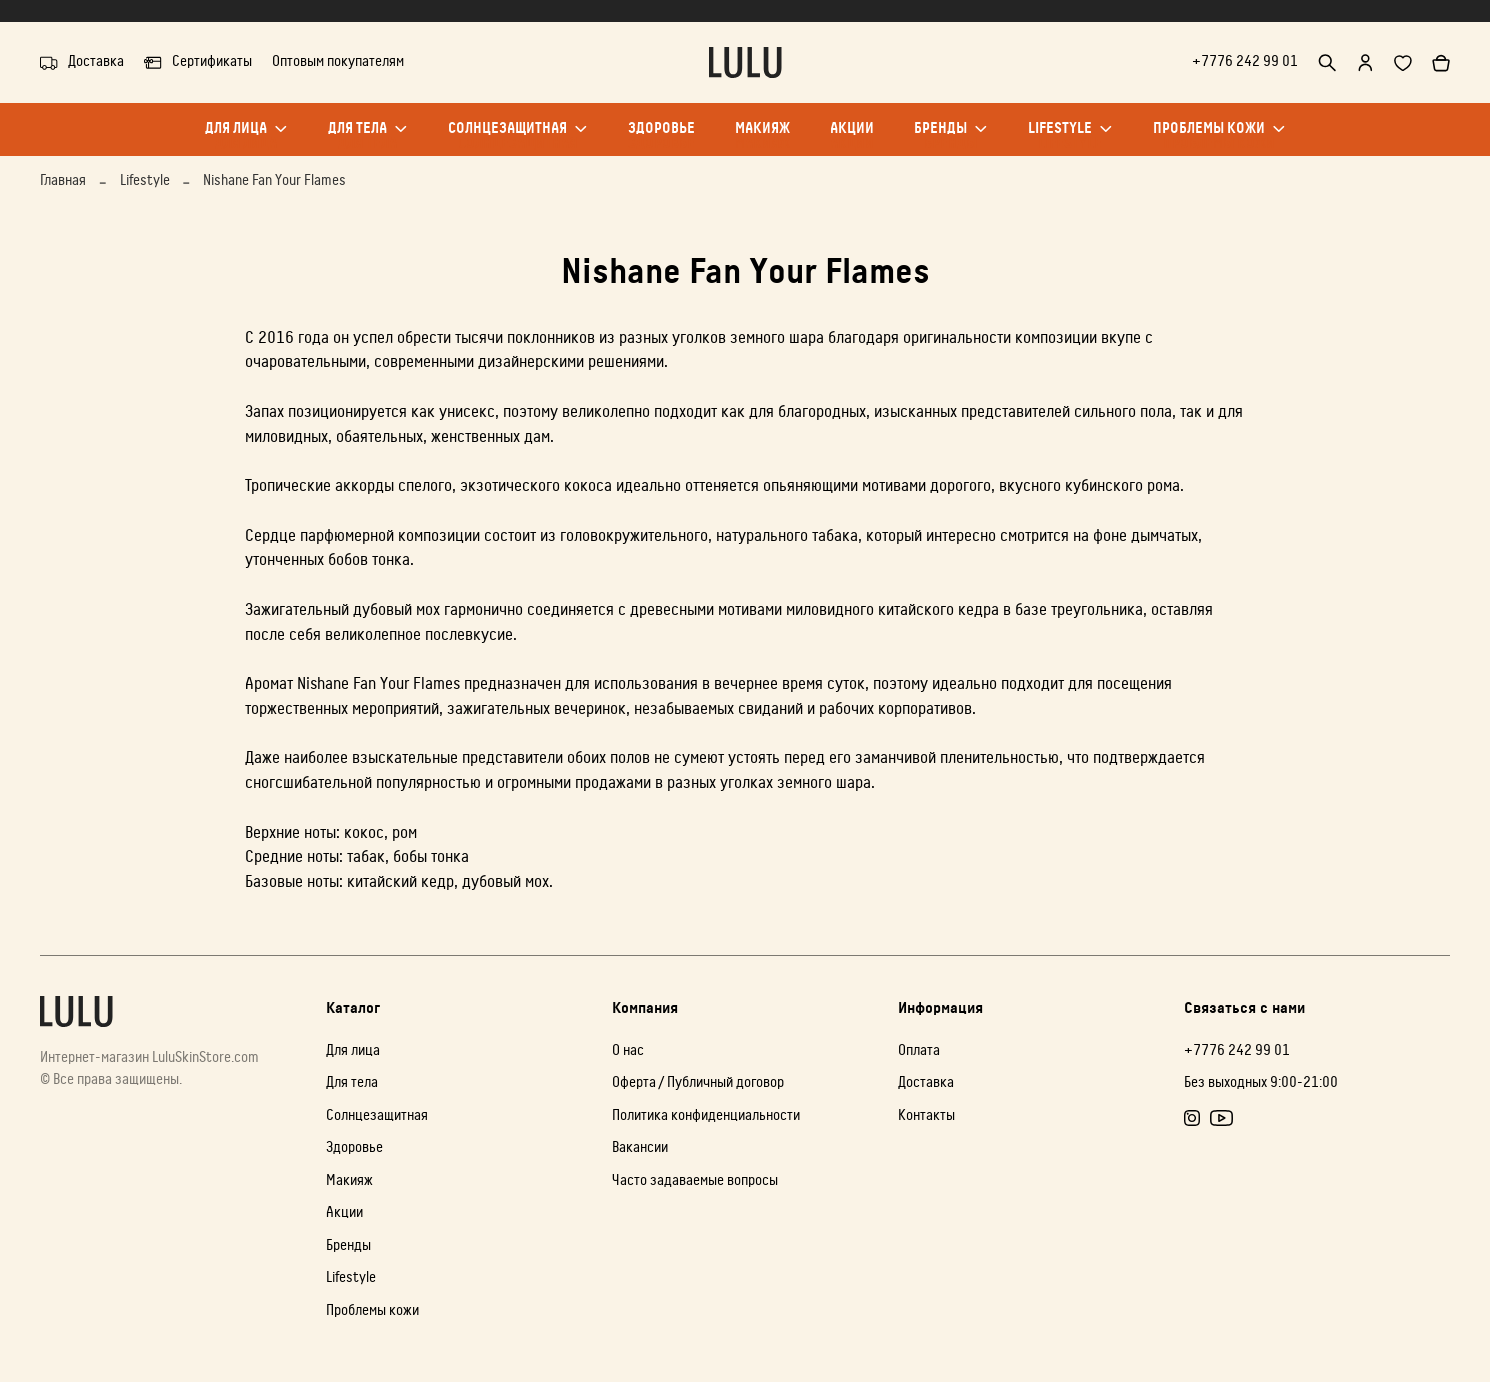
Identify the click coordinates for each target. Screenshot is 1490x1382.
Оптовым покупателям (338, 61)
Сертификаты (198, 63)
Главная (63, 180)
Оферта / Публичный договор (698, 1082)
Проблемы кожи (1219, 138)
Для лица (246, 138)
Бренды (951, 138)
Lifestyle (1070, 138)
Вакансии (640, 1147)
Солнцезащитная (518, 138)
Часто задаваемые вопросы (695, 1180)
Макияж (762, 138)
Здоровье (661, 138)
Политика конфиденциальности (706, 1115)
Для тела (368, 138)
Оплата (919, 1050)
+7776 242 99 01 (1245, 61)
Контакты (926, 1115)
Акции (852, 138)
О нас (628, 1050)
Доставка (82, 63)
